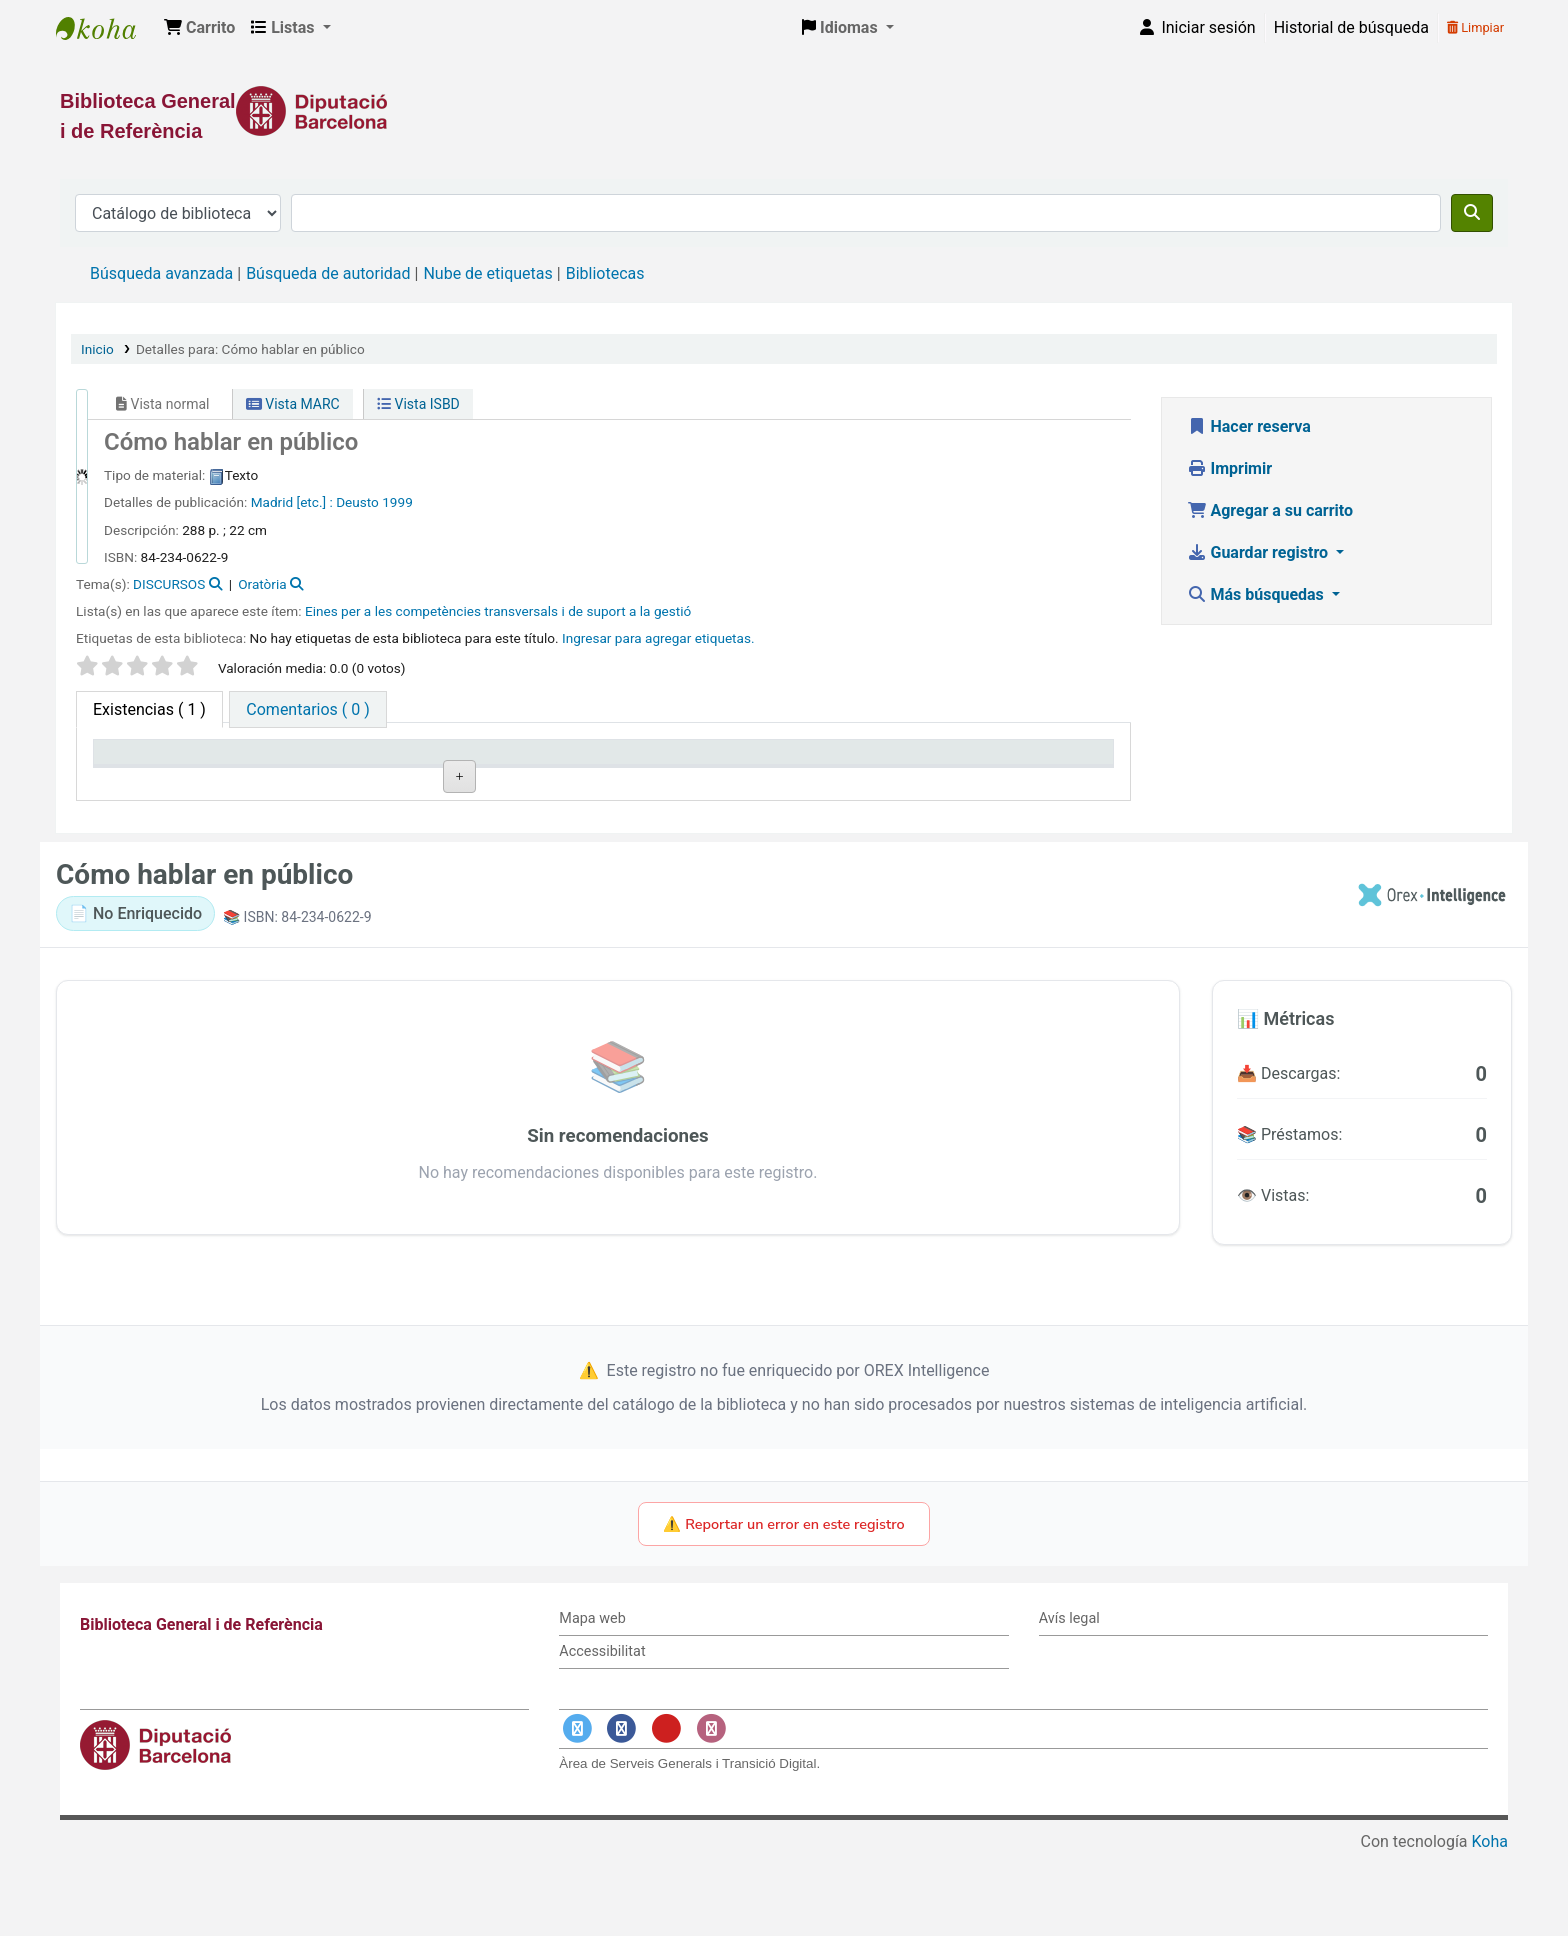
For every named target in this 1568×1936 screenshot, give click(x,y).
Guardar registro (1260, 552)
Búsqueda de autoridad (328, 273)
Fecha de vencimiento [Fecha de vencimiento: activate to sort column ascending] (992, 761)
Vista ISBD (418, 404)
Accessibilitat (602, 1733)
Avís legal (1069, 1701)
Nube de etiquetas (487, 273)
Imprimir (1230, 468)
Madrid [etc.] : (292, 502)
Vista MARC (293, 404)
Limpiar (1475, 27)
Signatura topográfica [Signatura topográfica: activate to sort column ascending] (584, 761)
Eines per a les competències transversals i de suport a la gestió (498, 611)
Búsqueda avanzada (161, 273)
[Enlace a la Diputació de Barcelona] (784, 111)
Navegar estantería (626, 808)
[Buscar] (1472, 213)
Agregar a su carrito (1270, 510)
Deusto (357, 502)
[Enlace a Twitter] (577, 1810)
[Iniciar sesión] (1196, 28)
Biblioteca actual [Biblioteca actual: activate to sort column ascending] (364, 761)
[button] (199, 28)
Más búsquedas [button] (1257, 594)
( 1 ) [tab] (149, 709)
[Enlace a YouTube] (666, 1810)
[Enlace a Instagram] (711, 1810)
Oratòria (262, 584)
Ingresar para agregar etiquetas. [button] (658, 638)
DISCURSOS (169, 584)
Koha (1490, 1923)
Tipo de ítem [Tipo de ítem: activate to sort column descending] (146, 761)
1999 (397, 502)
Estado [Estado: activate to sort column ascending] (740, 761)
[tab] (307, 709)
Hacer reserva (1249, 426)
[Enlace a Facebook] (622, 1810)
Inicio (97, 349)
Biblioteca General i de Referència (106, 28)
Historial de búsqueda (1351, 27)
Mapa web (592, 1701)
